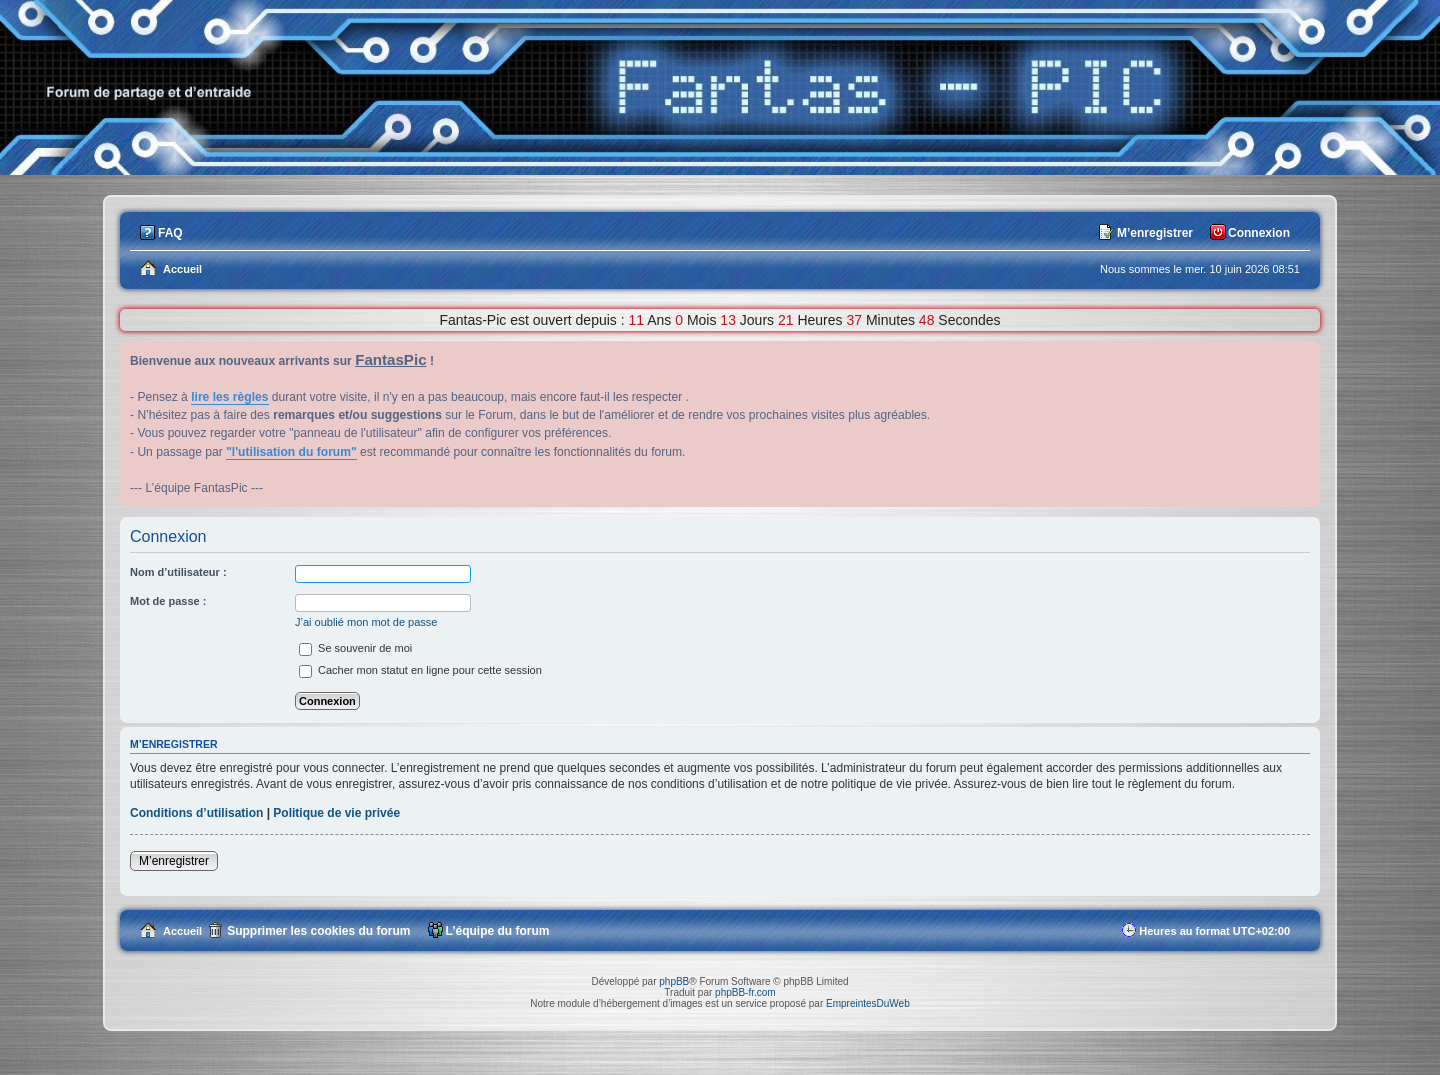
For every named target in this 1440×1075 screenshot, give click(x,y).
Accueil (182, 931)
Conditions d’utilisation (196, 813)
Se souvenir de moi (355, 648)
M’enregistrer (174, 861)
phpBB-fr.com (745, 992)
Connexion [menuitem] (1259, 233)
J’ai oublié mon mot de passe (366, 622)
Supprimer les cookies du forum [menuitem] (318, 931)
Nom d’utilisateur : (178, 572)
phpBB (674, 981)
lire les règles (229, 397)
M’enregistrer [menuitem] (1155, 233)
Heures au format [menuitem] (1214, 931)
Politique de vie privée (336, 813)
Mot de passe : (168, 601)
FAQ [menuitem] (170, 233)
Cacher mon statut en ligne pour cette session (420, 670)
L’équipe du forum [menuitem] (498, 931)
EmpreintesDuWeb (868, 1003)
